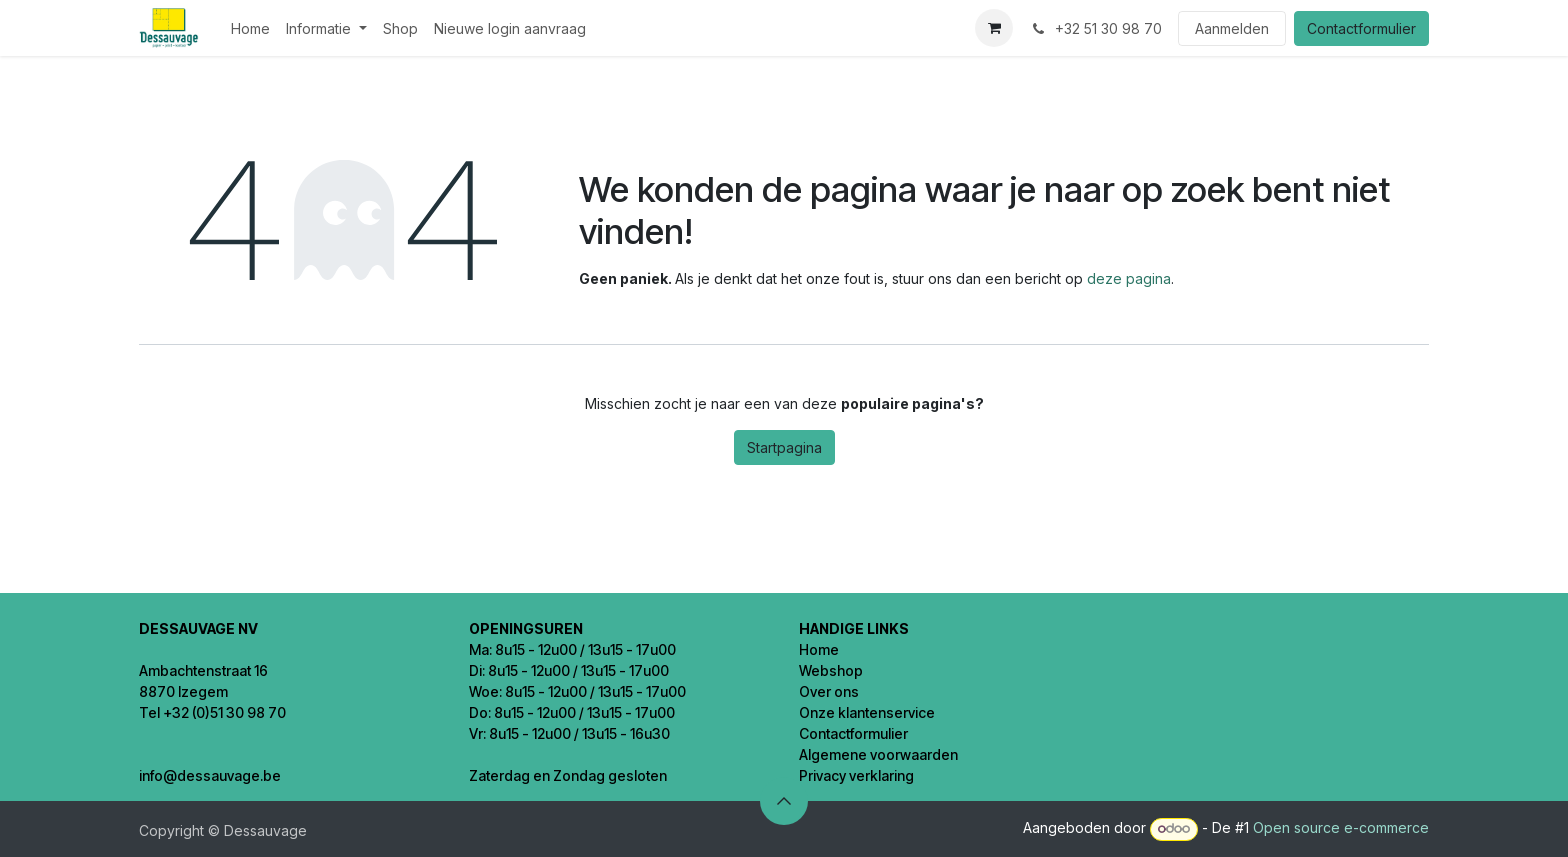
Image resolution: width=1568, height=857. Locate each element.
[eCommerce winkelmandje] (994, 28)
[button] (784, 801)
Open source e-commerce (1341, 827)
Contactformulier (1361, 28)
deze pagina (1129, 278)
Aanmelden (1232, 28)
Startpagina (784, 447)
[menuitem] (250, 28)
